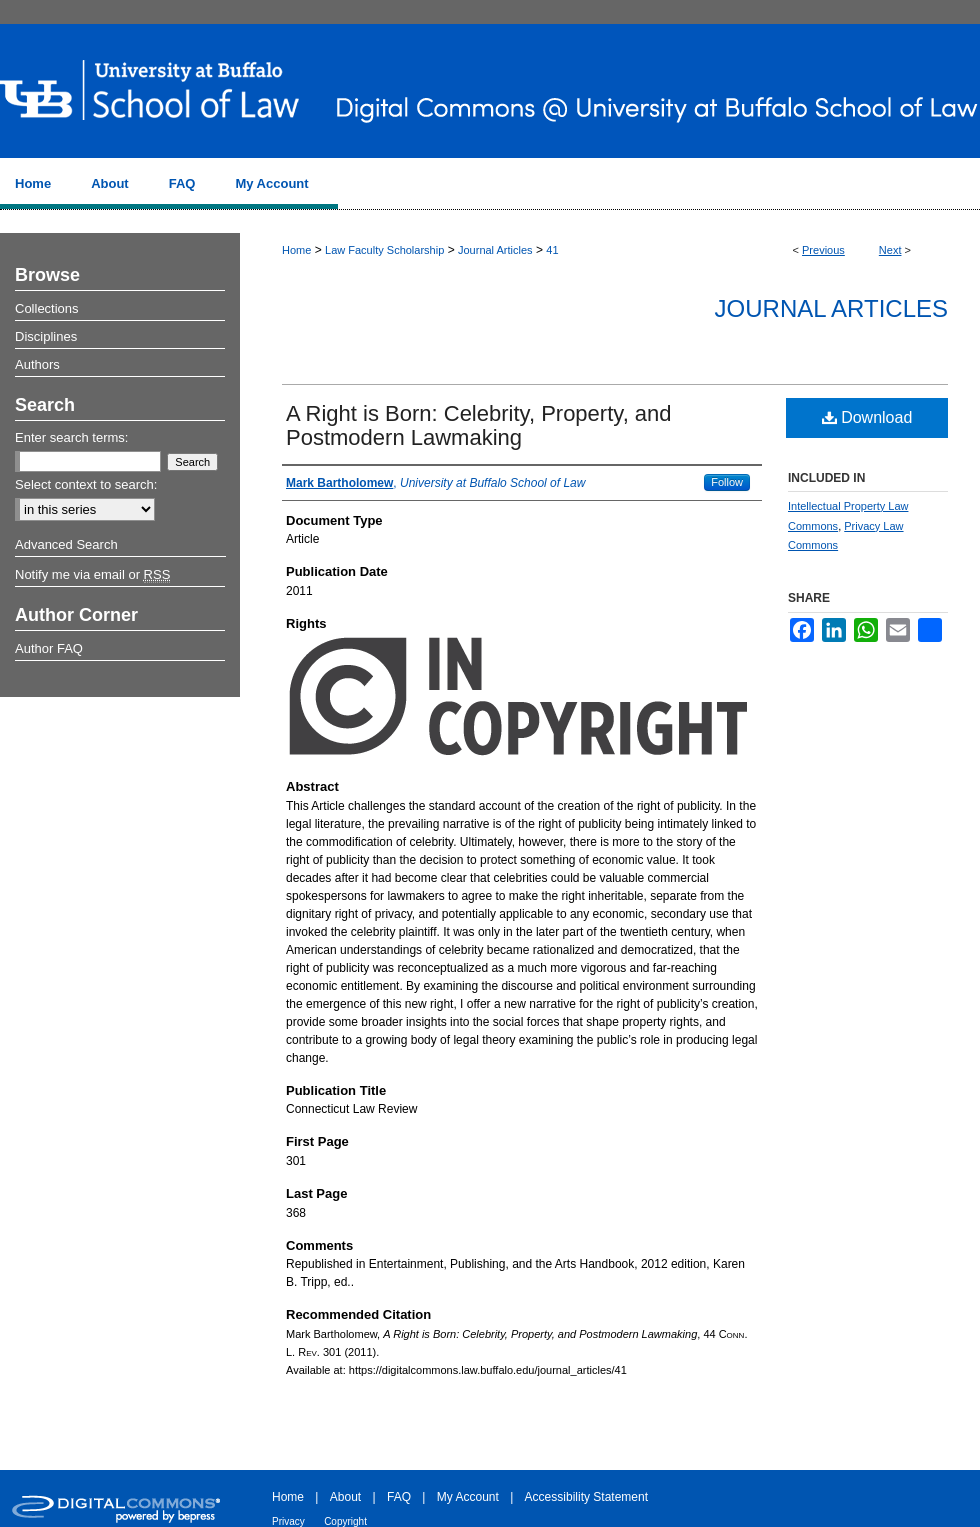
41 (552, 250)
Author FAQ (49, 648)
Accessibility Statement (586, 1497)
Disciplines (46, 336)
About (345, 1497)
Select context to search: (86, 484)
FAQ (399, 1497)
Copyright (345, 1521)
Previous (823, 250)
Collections (47, 308)
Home (296, 250)
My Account (468, 1497)
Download (867, 417)
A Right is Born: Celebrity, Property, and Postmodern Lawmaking (479, 425)
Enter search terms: (71, 437)
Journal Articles (495, 250)
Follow (727, 482)
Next (890, 250)
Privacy (288, 1521)
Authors (37, 364)
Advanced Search (66, 544)
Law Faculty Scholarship (384, 250)
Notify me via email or (92, 575)
